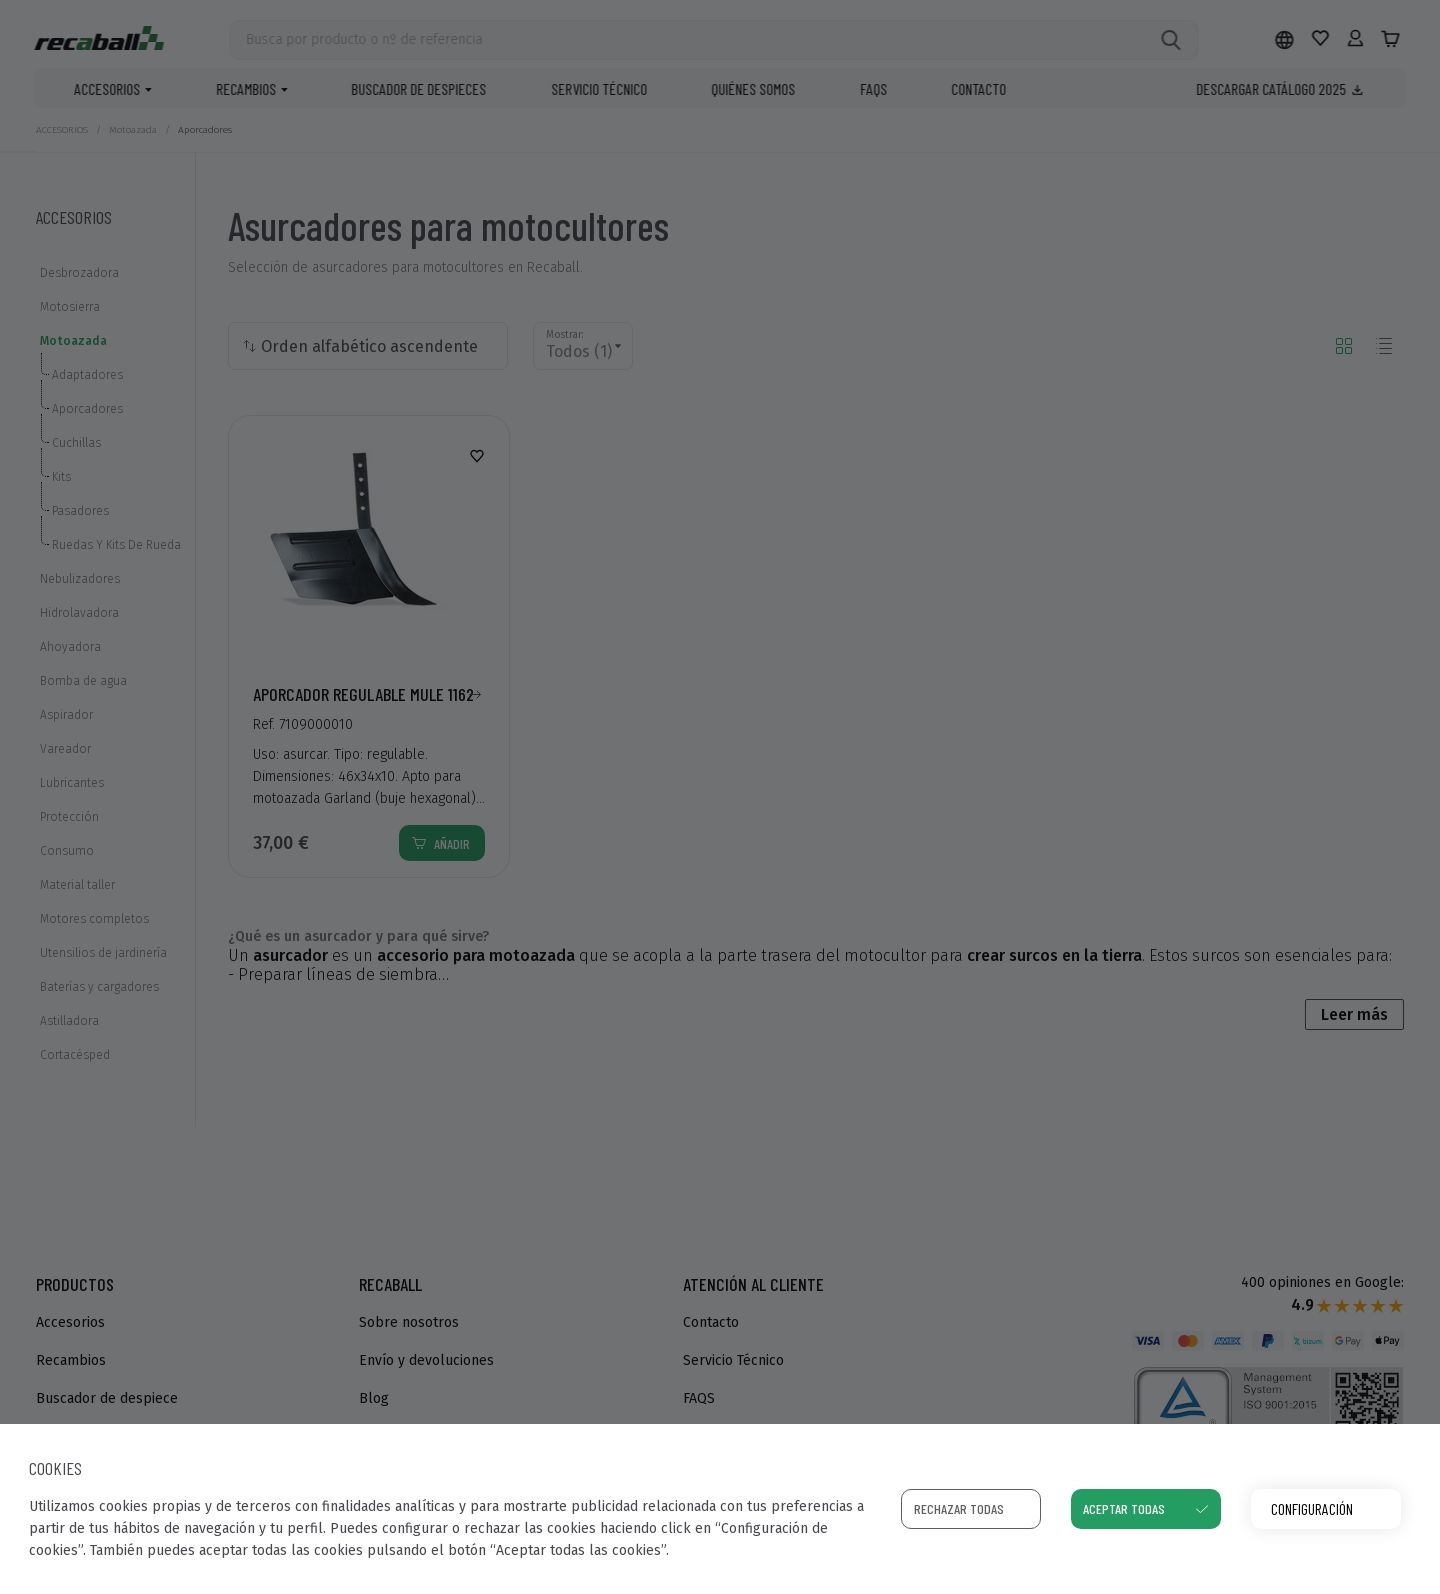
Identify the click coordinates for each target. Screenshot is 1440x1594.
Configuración (1312, 1508)
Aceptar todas (1124, 1508)
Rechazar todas (959, 1508)
